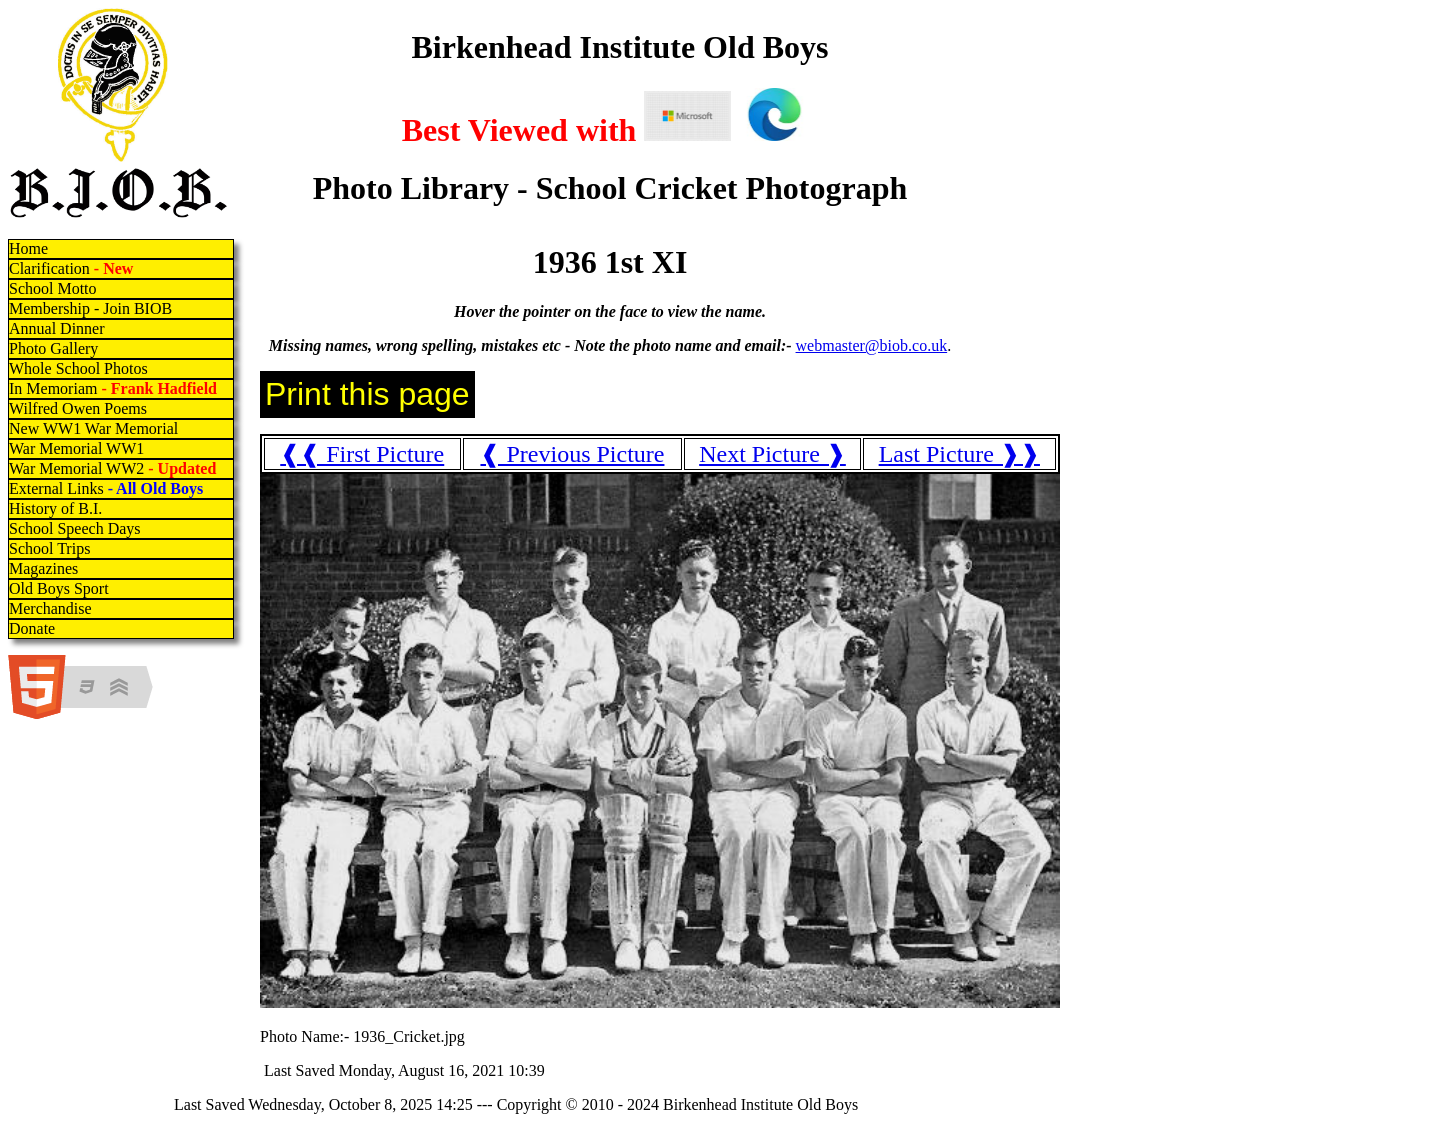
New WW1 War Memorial (93, 428)
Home (28, 248)
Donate (32, 628)
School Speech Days (75, 528)
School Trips (49, 548)
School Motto (53, 288)
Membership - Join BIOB (90, 308)
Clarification (71, 268)
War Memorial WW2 (114, 468)
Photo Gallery (53, 348)
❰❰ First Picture (362, 454)
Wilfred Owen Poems (78, 408)
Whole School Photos (78, 368)
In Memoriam (113, 388)
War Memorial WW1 (76, 448)
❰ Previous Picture (572, 454)
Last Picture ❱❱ (959, 454)
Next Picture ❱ (772, 454)
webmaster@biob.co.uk (872, 345)
